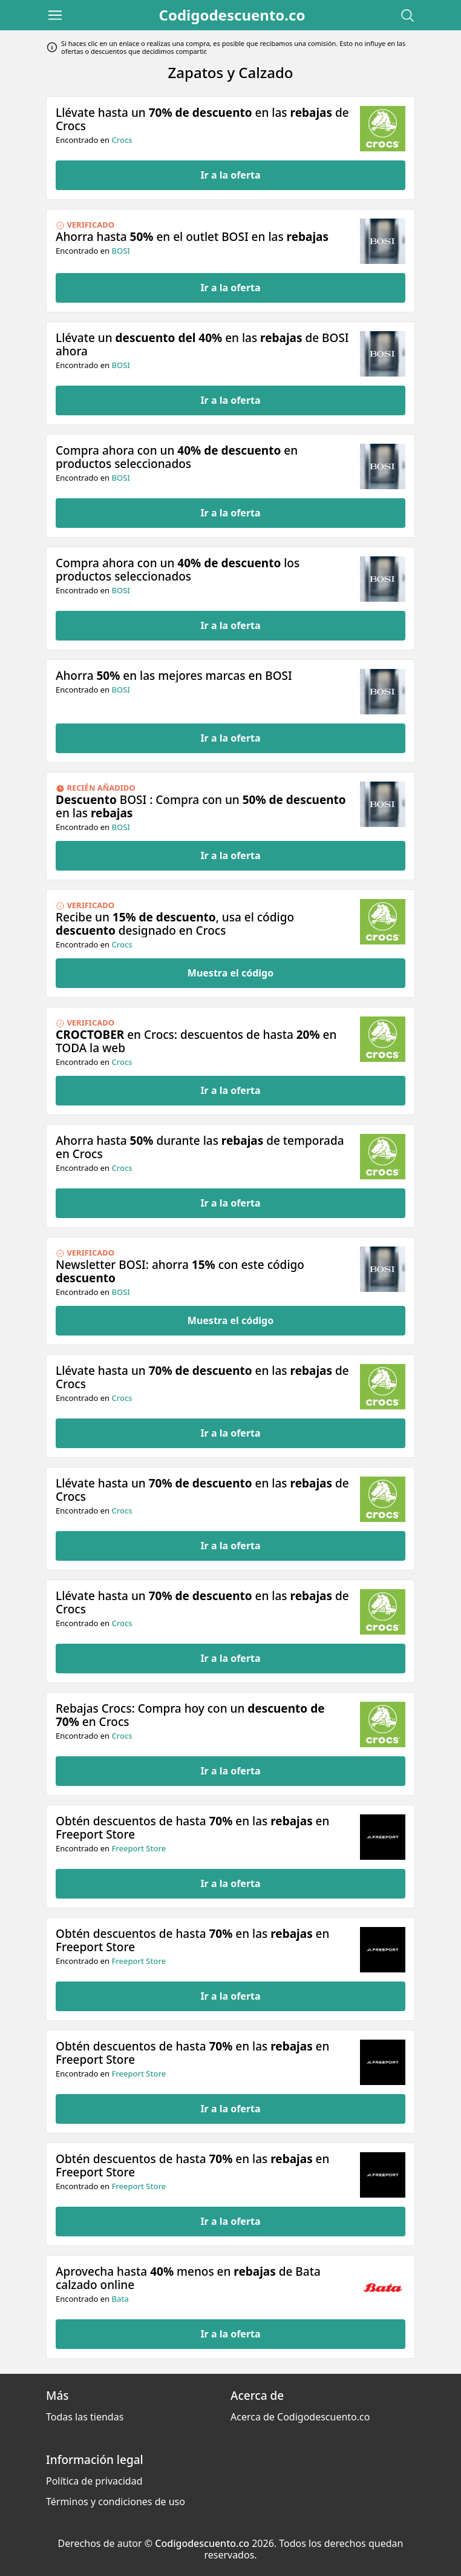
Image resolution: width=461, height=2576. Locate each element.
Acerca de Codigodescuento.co (300, 2416)
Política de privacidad (94, 2481)
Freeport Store (138, 1848)
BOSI (120, 250)
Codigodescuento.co (232, 15)
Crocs (121, 139)
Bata (119, 2298)
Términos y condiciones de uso (115, 2501)
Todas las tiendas (84, 2416)
